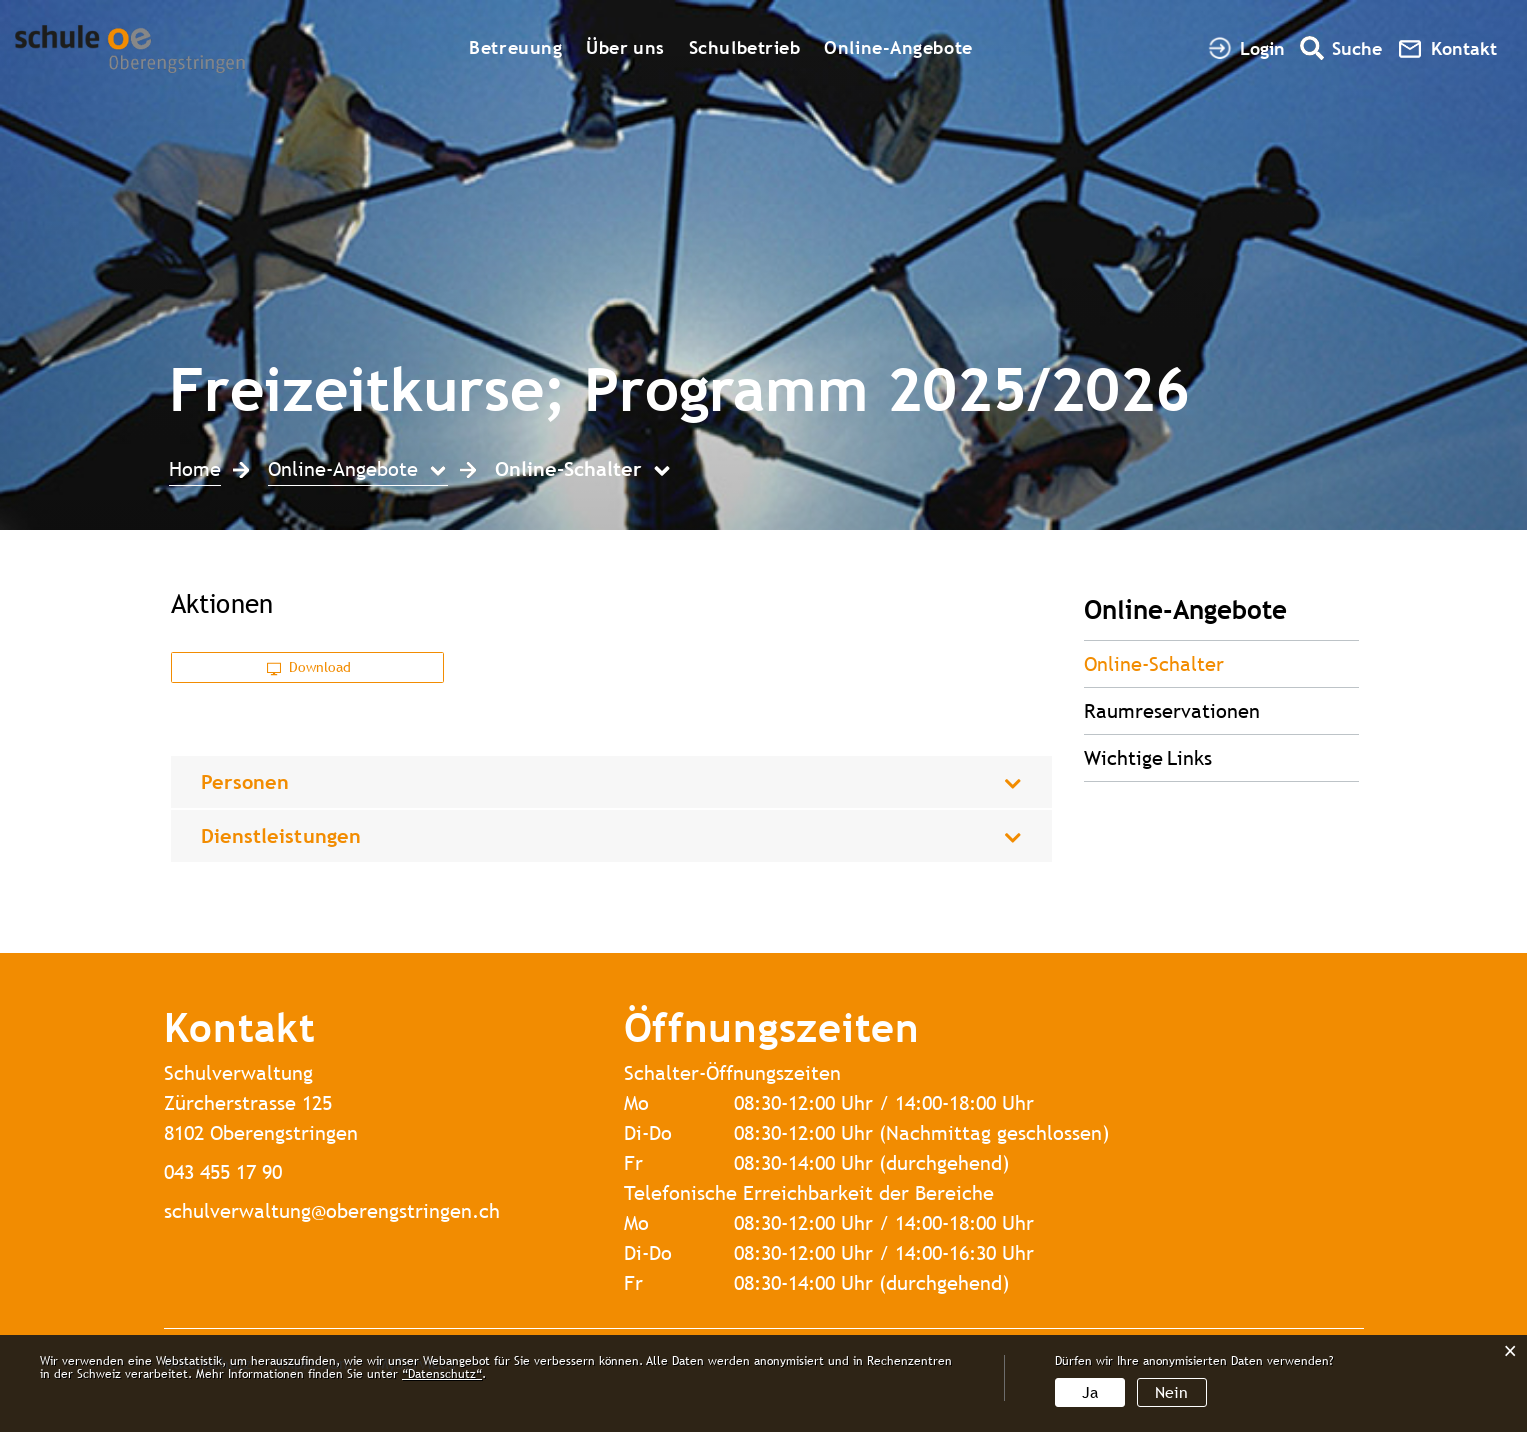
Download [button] (309, 667)
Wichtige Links (1148, 757)
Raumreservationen (1172, 710)
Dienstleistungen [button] (281, 835)
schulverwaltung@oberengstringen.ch (332, 1210)
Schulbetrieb (745, 47)
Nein (1171, 1392)
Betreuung (515, 47)
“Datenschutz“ (442, 1374)
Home (195, 468)
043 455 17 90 (223, 1171)
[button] (358, 471)
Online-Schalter (1212, 663)
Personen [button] (245, 781)
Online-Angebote (898, 47)
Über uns (625, 47)
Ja (1090, 1392)
